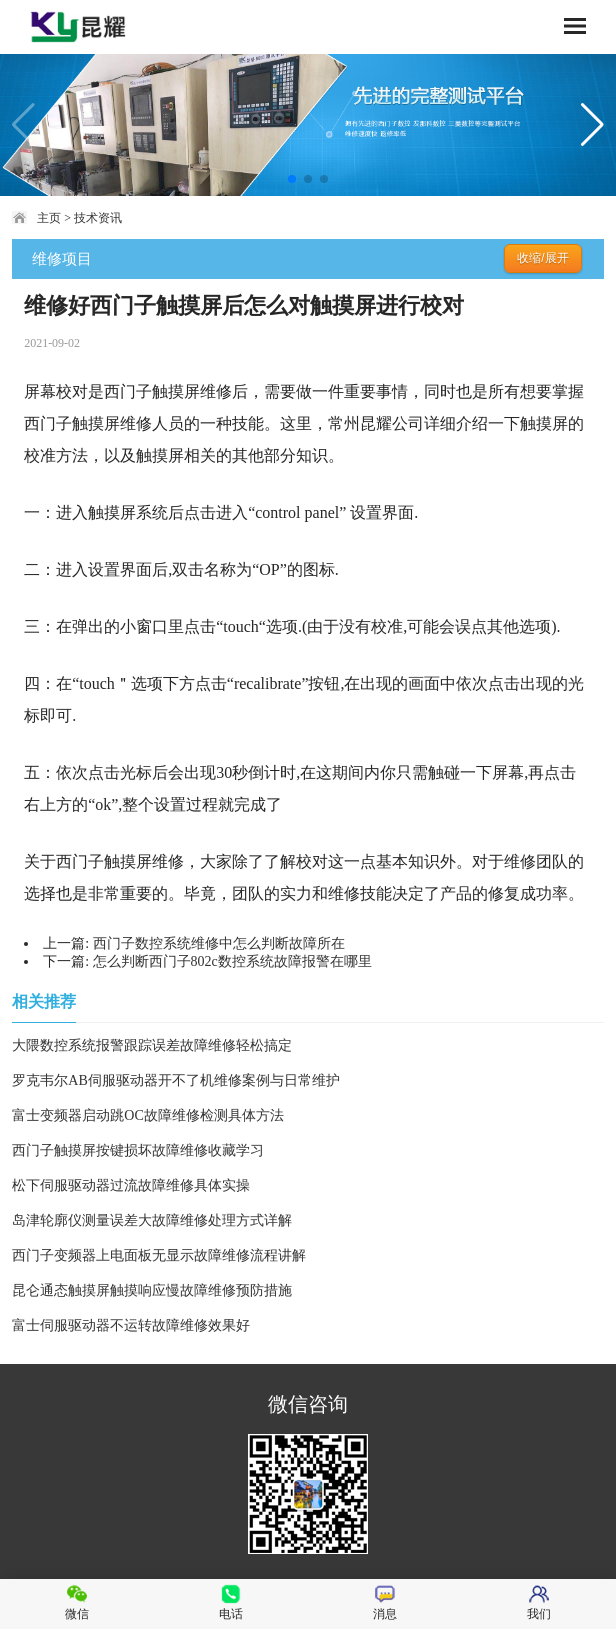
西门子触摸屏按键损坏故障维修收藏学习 (138, 1150)
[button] (292, 179)
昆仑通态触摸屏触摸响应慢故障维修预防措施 (152, 1290)
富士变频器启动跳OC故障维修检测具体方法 (147, 1115)
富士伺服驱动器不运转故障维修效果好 (131, 1325)
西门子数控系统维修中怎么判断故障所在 (219, 943)
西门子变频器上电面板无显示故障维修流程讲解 (159, 1255)
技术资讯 (98, 218)
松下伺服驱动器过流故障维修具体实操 (131, 1185)
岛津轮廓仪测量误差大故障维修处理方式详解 (152, 1220)
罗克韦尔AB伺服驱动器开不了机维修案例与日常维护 (175, 1080)
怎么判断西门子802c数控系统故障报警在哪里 (232, 961)
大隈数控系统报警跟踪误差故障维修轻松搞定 (152, 1045)
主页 (49, 218)
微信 (77, 1602)
